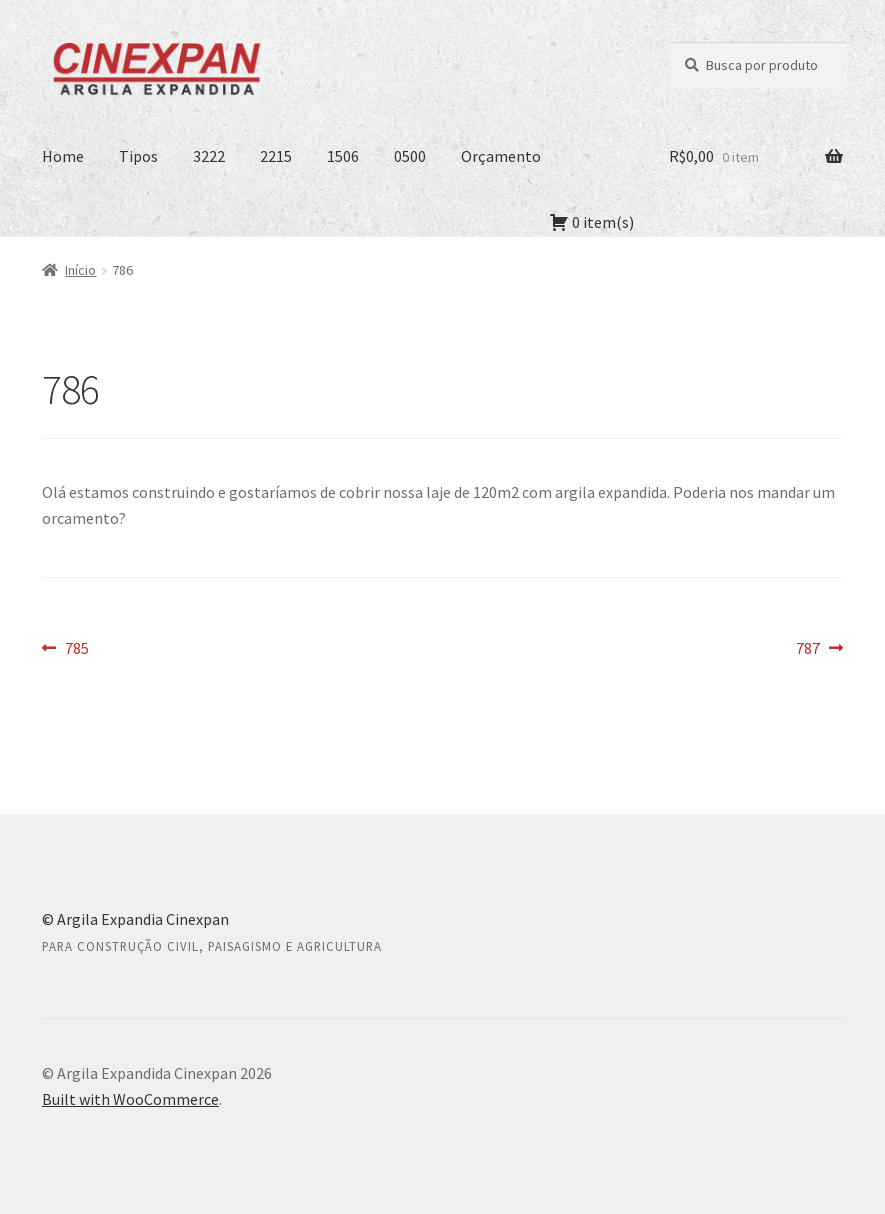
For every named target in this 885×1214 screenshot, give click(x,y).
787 (819, 649)
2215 (276, 156)
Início (80, 270)
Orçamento (501, 156)
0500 (410, 156)
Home (63, 156)
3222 (209, 156)
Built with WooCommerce (130, 1099)
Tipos (138, 156)
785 (76, 649)
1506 (343, 156)
